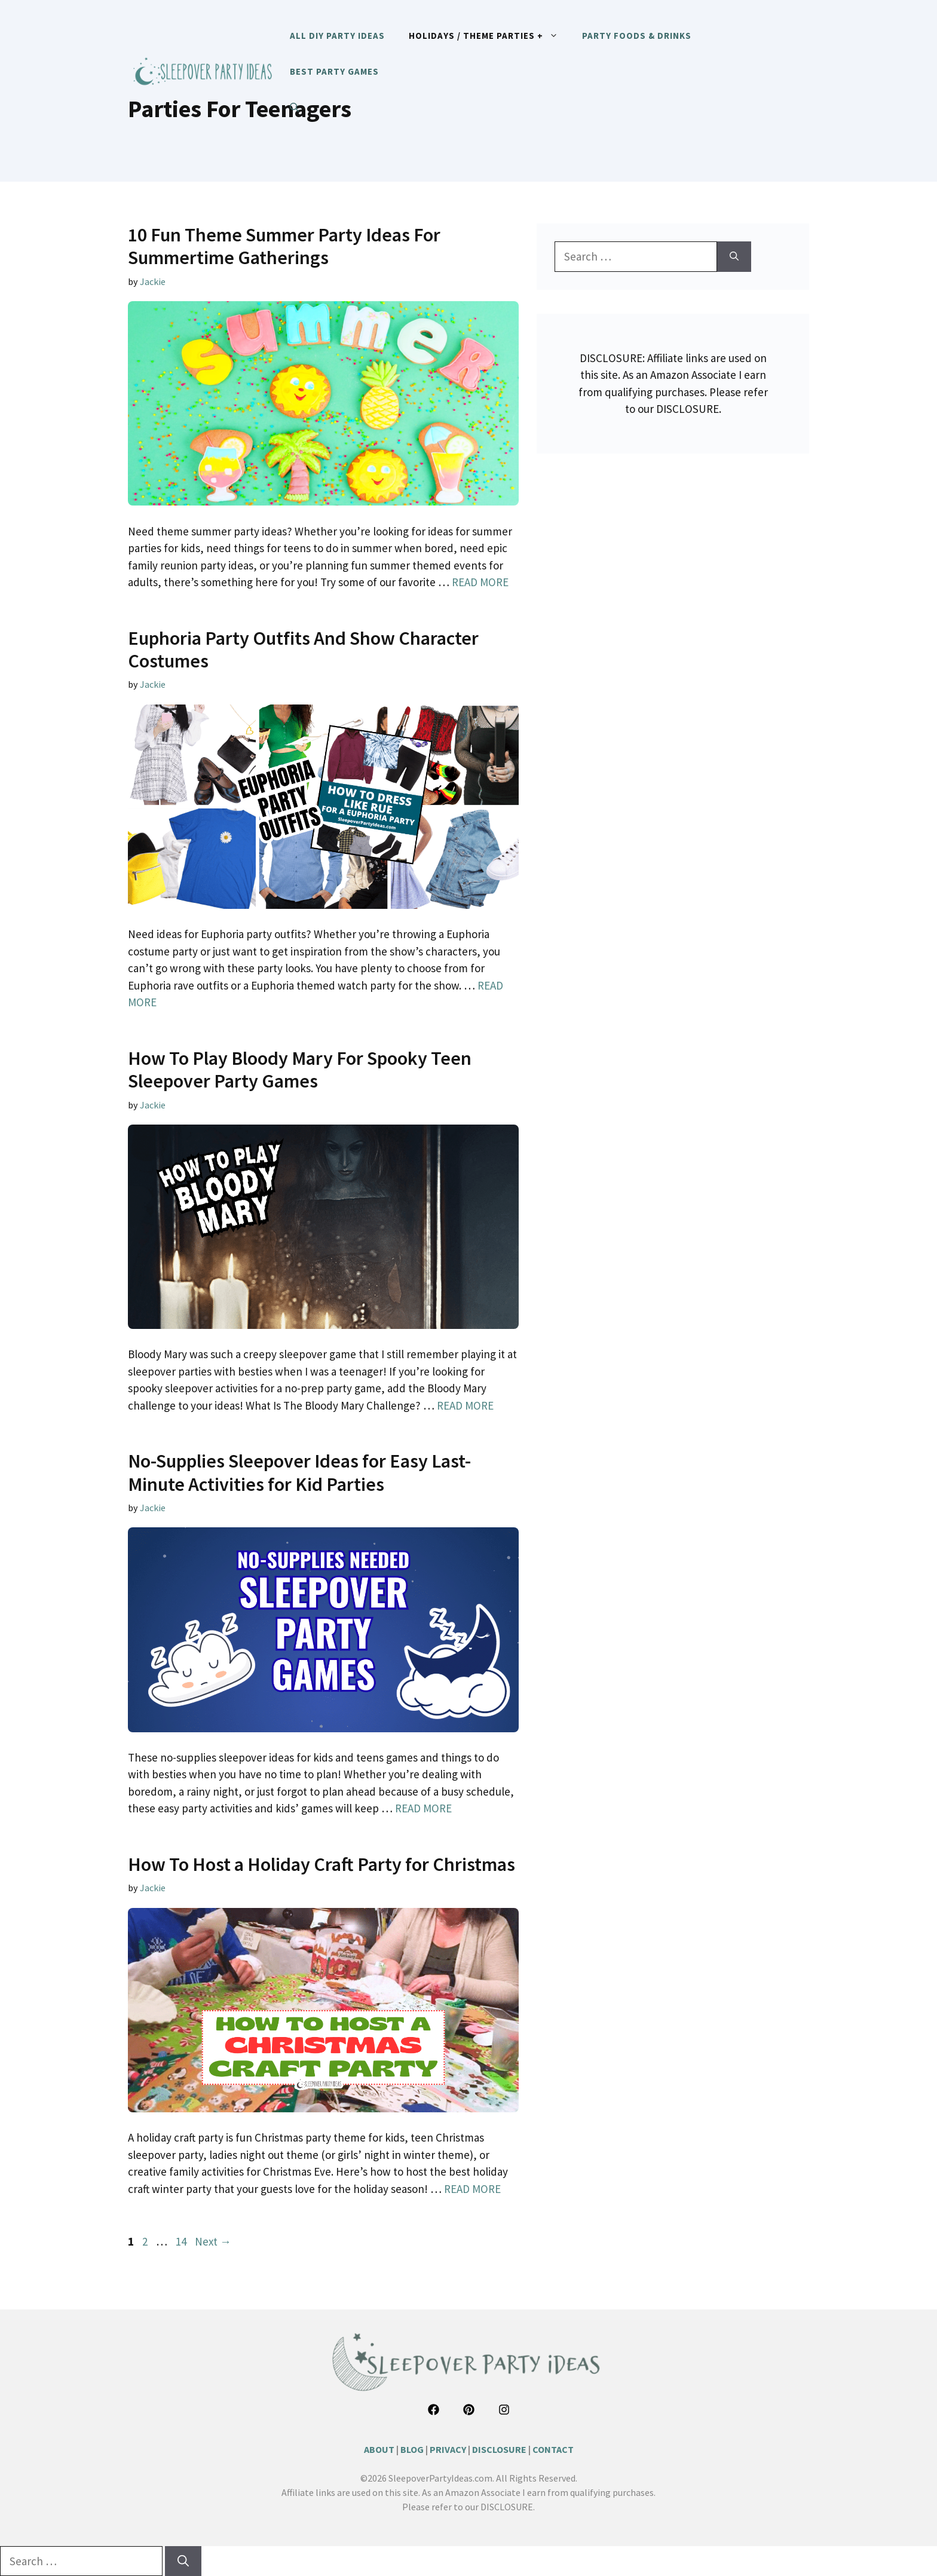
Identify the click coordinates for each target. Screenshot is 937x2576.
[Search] (734, 256)
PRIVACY (448, 2449)
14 (182, 2241)
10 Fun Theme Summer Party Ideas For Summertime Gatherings (284, 246)
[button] (294, 107)
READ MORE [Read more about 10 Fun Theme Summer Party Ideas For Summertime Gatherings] (480, 582)
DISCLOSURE (499, 2449)
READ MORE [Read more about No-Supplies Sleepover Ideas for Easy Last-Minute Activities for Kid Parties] (423, 1808)
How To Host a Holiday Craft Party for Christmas (321, 1864)
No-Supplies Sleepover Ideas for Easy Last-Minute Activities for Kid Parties (299, 1472)
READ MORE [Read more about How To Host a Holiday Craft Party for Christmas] (472, 2189)
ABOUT (379, 2449)
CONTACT (553, 2449)
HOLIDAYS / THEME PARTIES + (489, 36)
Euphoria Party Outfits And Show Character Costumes (303, 649)
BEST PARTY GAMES (334, 71)
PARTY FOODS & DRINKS (636, 35)
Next (213, 2241)
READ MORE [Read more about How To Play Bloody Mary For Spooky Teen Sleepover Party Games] (465, 1405)
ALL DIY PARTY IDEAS (337, 35)
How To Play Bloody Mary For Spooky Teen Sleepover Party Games (299, 1069)
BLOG (412, 2449)
